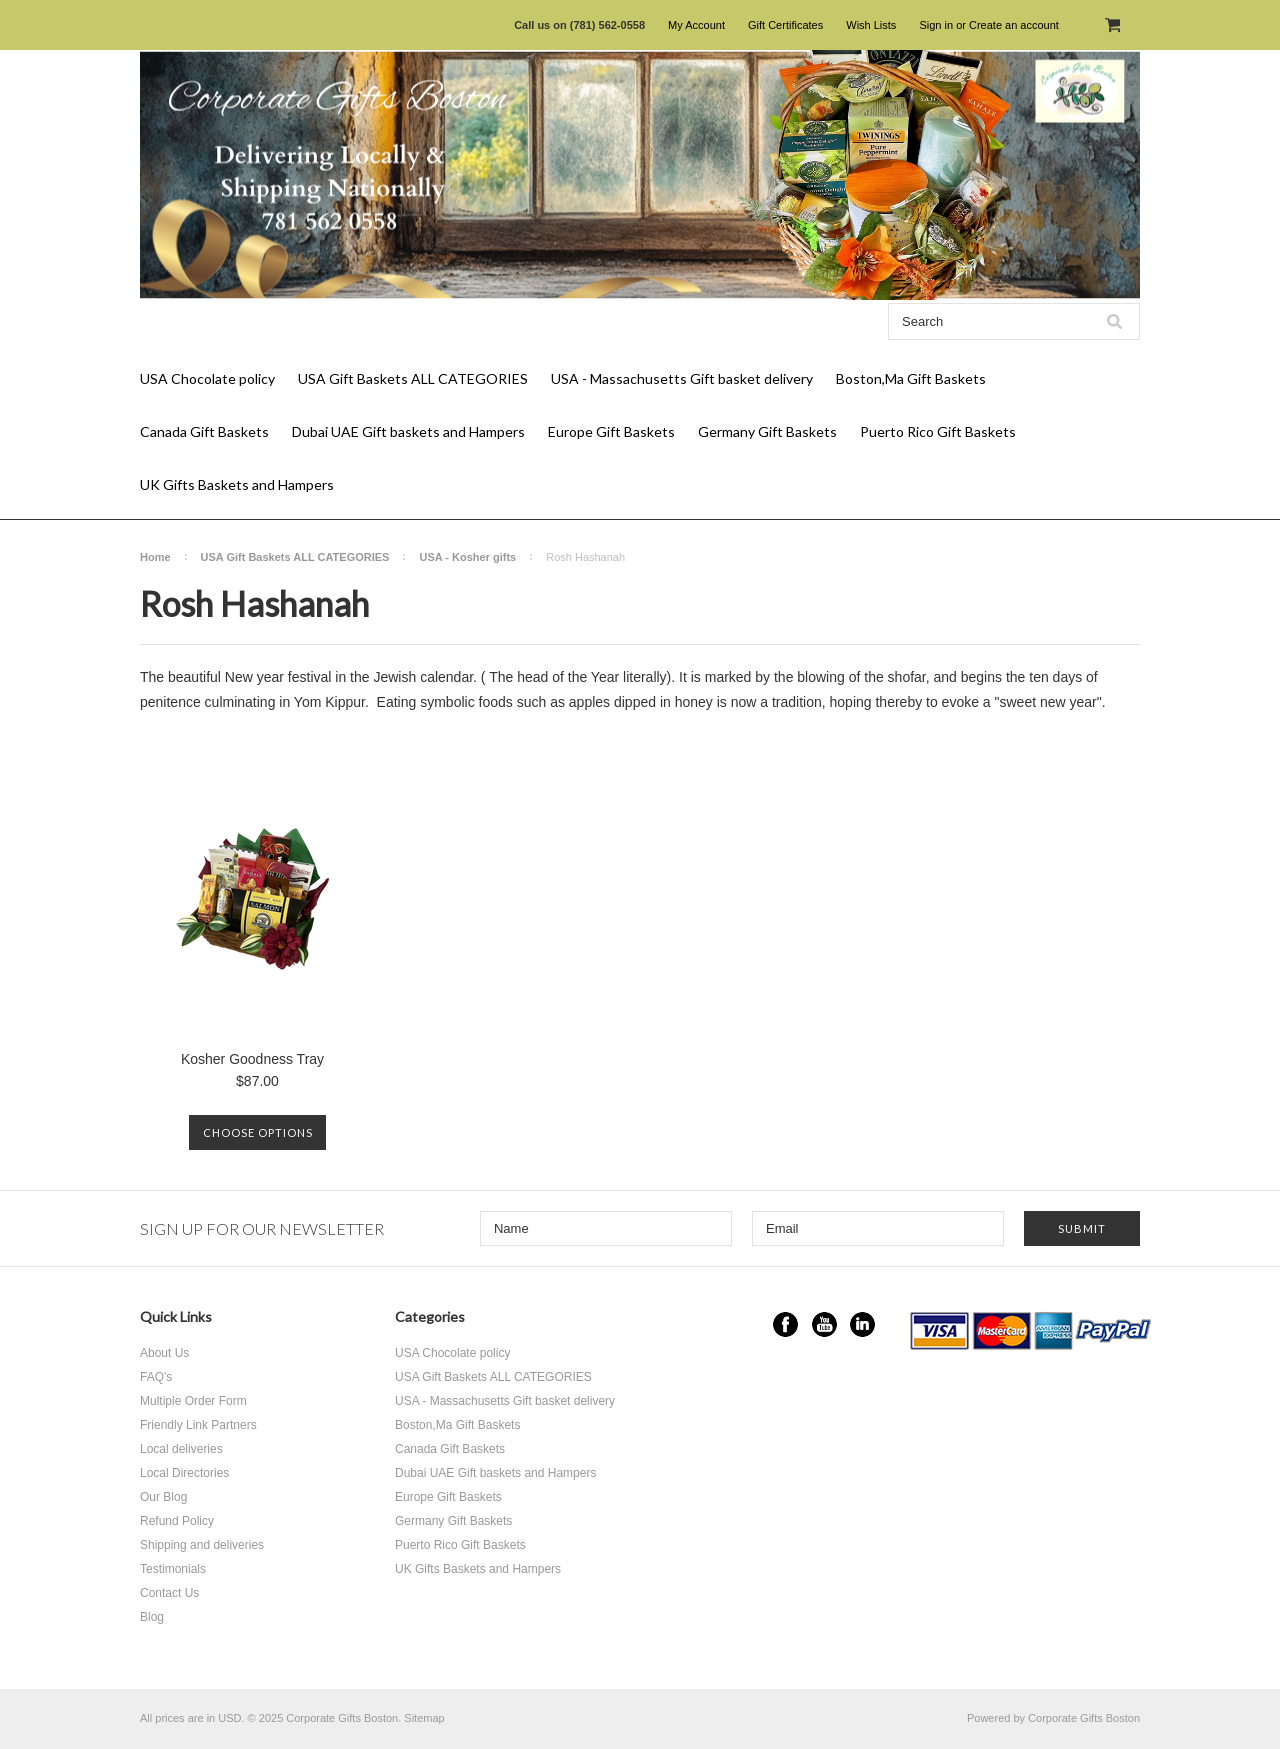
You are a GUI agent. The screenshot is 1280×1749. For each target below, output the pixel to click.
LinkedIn (862, 1324)
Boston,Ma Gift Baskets (911, 378)
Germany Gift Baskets (767, 431)
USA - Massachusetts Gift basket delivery (682, 378)
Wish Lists (871, 25)
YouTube (824, 1324)
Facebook (785, 1324)
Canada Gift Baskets (204, 431)
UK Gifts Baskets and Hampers (237, 484)
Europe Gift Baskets (611, 431)
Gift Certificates (785, 25)
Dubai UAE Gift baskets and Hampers (408, 431)
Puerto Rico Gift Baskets (938, 431)
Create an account (1014, 25)
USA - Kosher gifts (467, 557)
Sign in (936, 25)
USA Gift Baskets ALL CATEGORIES (413, 378)
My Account (696, 25)
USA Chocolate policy (207, 378)
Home (155, 557)
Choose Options (258, 1132)
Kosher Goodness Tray (252, 1059)
